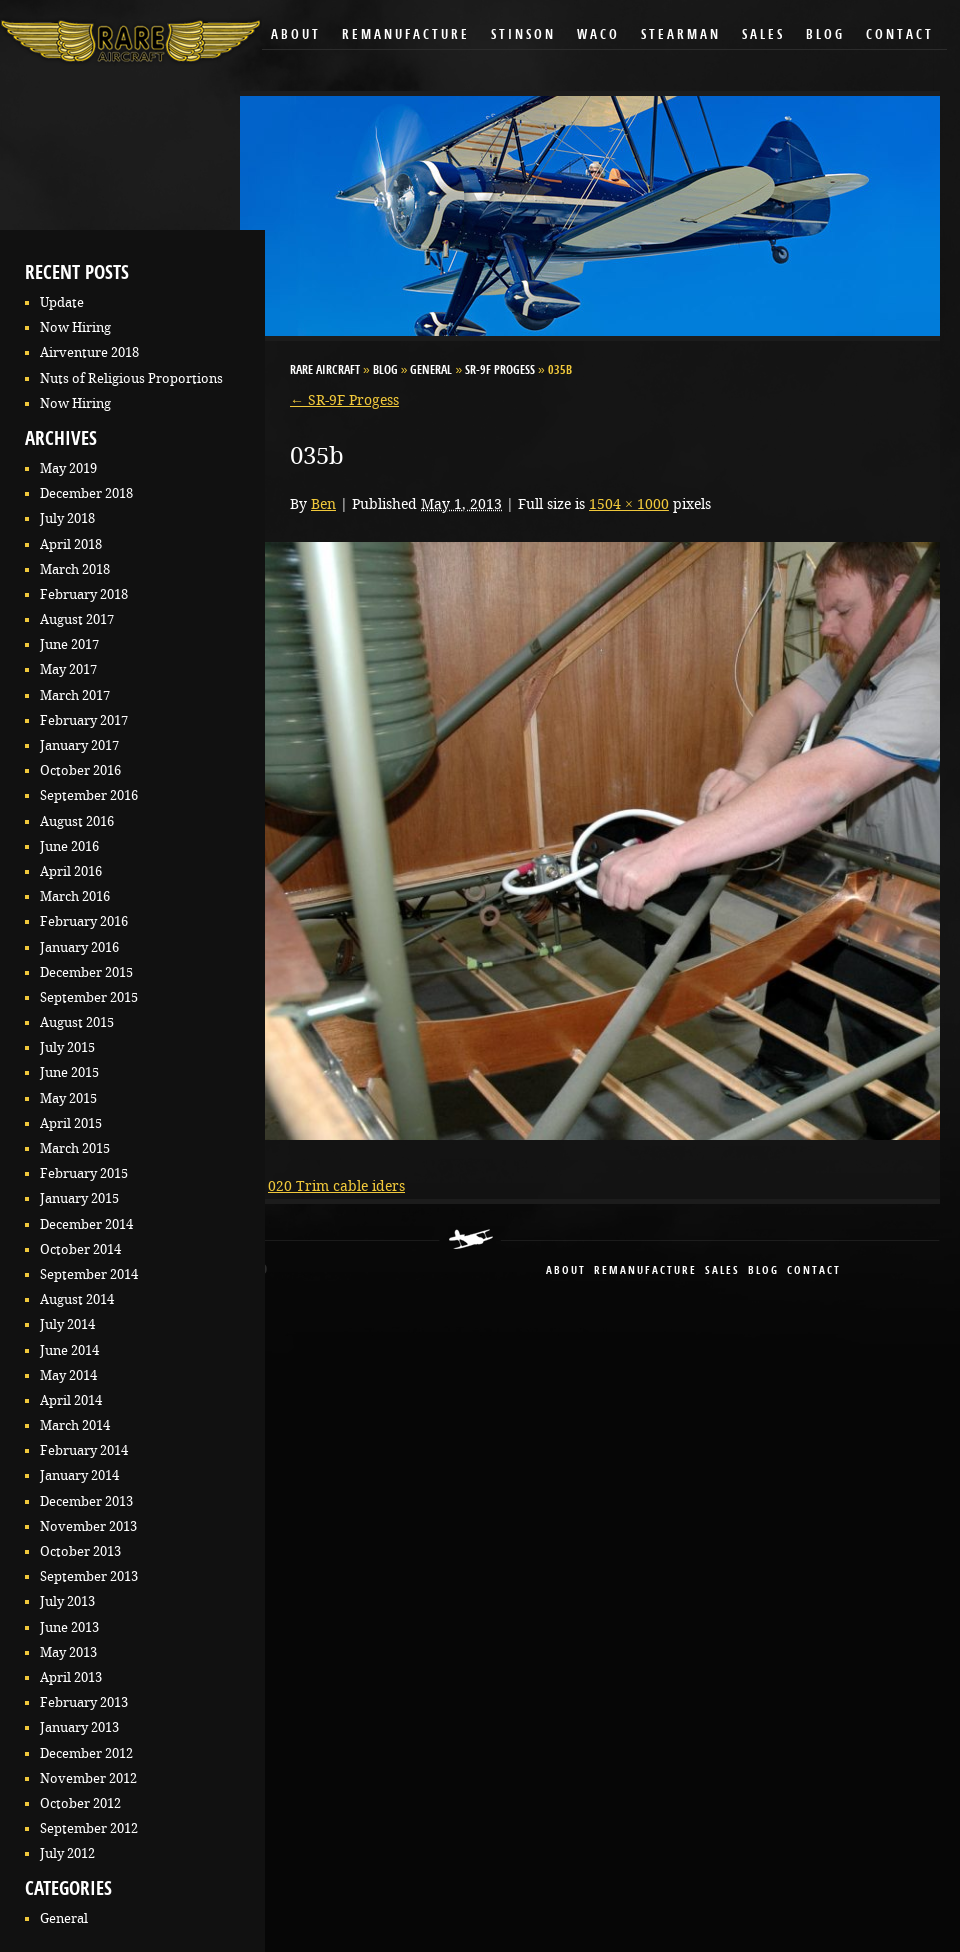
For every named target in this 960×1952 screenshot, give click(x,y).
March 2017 (75, 695)
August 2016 (77, 821)
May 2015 (68, 1098)
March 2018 (75, 569)
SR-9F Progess (500, 371)
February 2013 (84, 1702)
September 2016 (89, 795)
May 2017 (68, 669)
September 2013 (89, 1576)
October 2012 (80, 1803)
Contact (900, 35)
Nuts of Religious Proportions (131, 378)
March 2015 (75, 1148)
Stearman (681, 35)
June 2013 (69, 1627)
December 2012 (86, 1753)
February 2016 (84, 921)
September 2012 (89, 1828)
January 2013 (79, 1727)
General (64, 1918)
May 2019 (68, 468)
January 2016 (79, 947)
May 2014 (68, 1375)
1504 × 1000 (629, 504)
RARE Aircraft (325, 371)
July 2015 (67, 1047)
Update (62, 302)
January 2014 (79, 1475)
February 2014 (84, 1450)
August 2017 (77, 619)
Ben (323, 504)
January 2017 (79, 745)
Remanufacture (406, 35)
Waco (598, 35)
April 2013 (71, 1677)
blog (763, 1271)
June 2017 (69, 644)
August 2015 (77, 1022)
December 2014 (86, 1224)
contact (814, 1271)
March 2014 (75, 1425)
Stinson (523, 35)
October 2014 (80, 1249)
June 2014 (69, 1350)
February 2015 (84, 1173)
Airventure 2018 (89, 352)
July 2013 (67, 1601)
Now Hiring (75, 327)
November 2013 (88, 1526)
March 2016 (75, 896)
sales (722, 1271)
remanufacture (645, 1271)
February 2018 (84, 594)
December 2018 (86, 493)
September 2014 (89, 1274)
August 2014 (77, 1299)
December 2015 (86, 972)
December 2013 (86, 1501)
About (296, 35)
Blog (825, 35)
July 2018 (67, 518)
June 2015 (69, 1072)
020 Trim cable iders (336, 1186)
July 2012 (67, 1853)
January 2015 (79, 1198)
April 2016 (71, 871)
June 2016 (69, 846)
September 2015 (89, 997)
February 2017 (84, 720)
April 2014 (71, 1400)
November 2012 (88, 1778)
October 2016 (80, 770)
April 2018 (71, 544)
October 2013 (80, 1551)
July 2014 (67, 1324)
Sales (763, 35)
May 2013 (68, 1652)
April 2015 (71, 1123)
